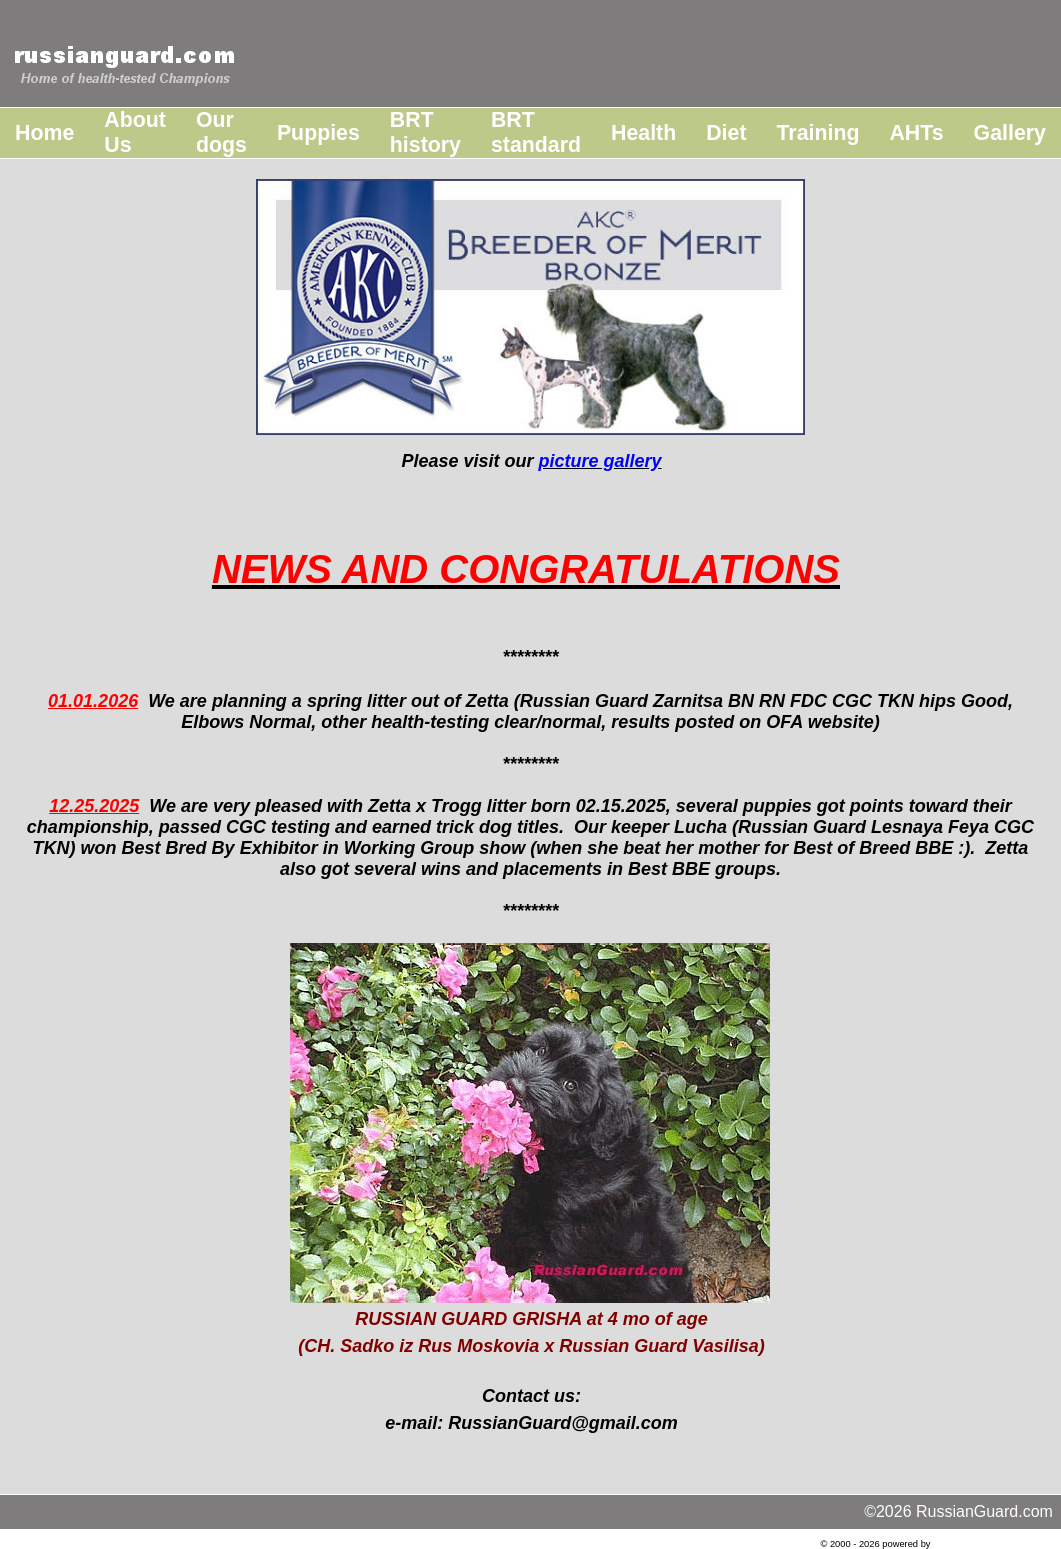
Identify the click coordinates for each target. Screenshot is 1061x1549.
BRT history (425, 132)
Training (818, 133)
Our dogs (221, 132)
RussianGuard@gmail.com (563, 1423)
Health (643, 133)
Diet (726, 133)
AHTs (916, 133)
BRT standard (536, 132)
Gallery (1010, 133)
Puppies (318, 133)
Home (44, 133)
